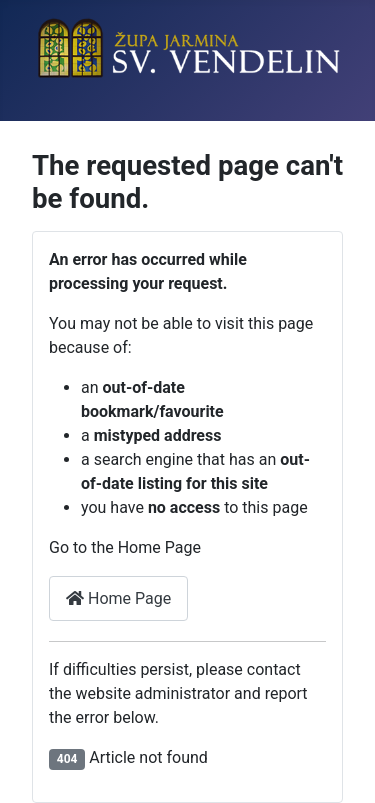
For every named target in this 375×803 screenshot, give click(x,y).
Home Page (118, 598)
